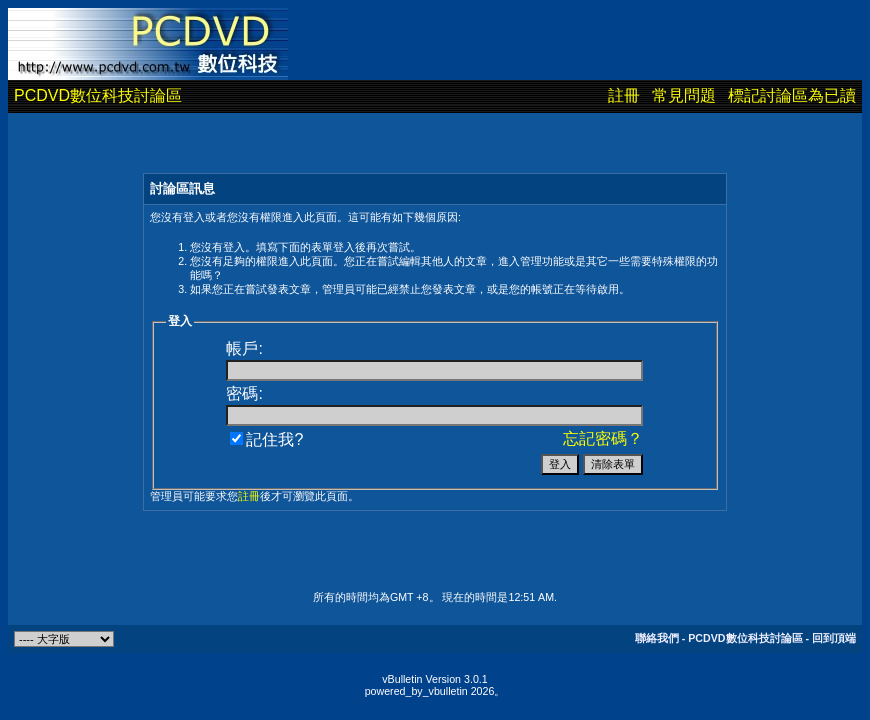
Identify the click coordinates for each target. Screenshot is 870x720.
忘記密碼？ (603, 438)
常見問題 (684, 95)
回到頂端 (834, 638)
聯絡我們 (657, 638)
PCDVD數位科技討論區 (98, 95)
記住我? (266, 439)
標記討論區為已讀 (792, 95)
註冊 (624, 95)
